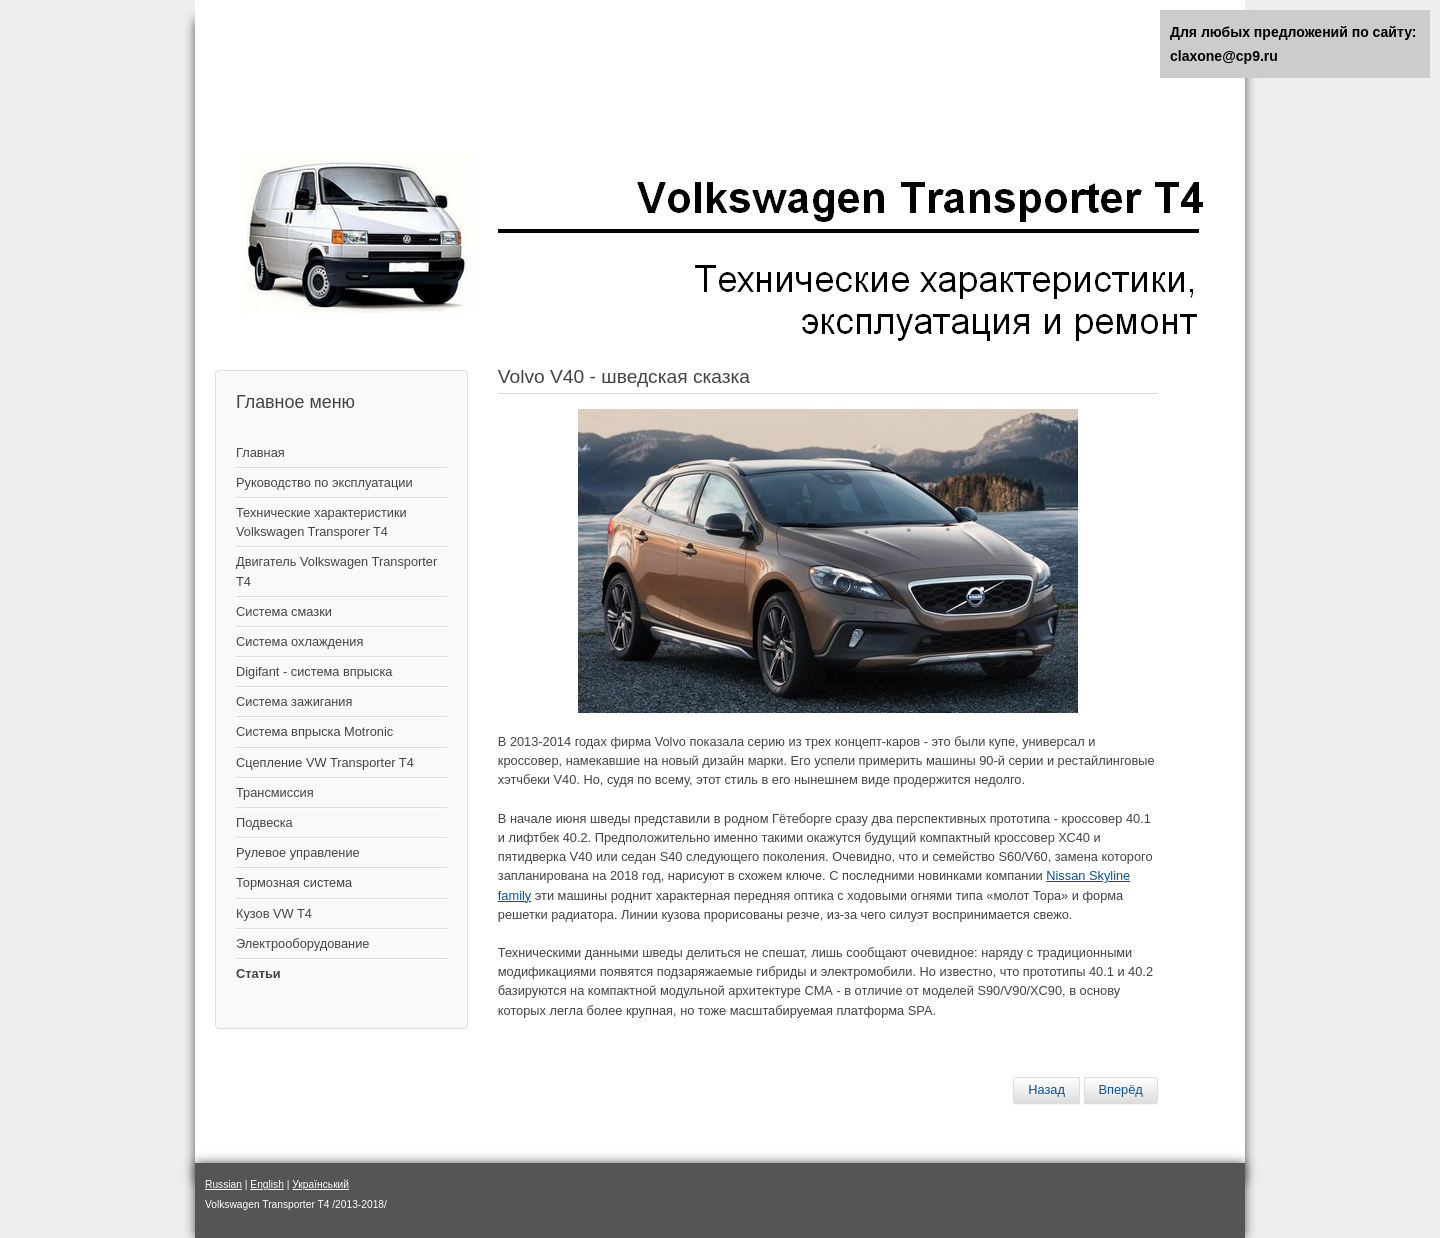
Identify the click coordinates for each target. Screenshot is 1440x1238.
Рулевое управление (298, 852)
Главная (260, 452)
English (267, 1184)
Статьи (258, 973)
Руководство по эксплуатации (324, 482)
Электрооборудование (302, 943)
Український (320, 1184)
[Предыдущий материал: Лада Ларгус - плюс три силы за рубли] (1046, 1090)
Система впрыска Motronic (314, 731)
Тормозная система (294, 882)
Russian (223, 1184)
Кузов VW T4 (274, 913)
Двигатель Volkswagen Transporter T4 (336, 571)
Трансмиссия (275, 792)
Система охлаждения (299, 641)
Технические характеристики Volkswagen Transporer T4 (321, 522)
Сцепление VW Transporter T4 (325, 762)
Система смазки (284, 611)
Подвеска (264, 822)
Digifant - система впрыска (314, 671)
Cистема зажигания (294, 701)
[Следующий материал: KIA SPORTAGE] (1121, 1090)
